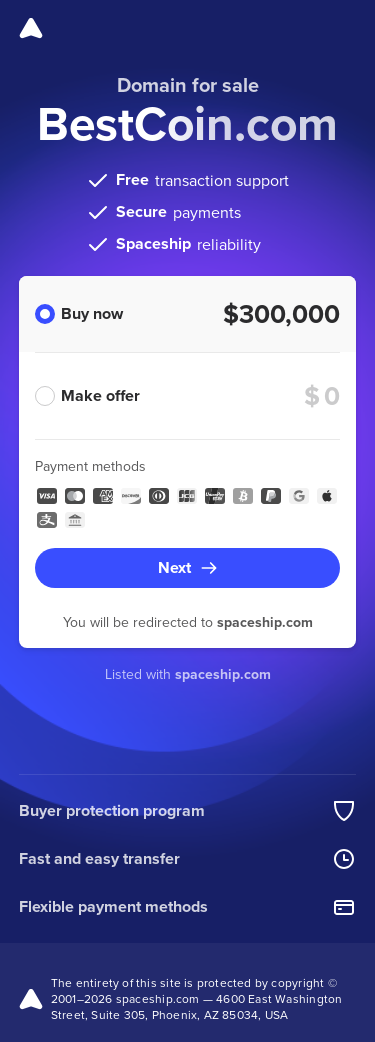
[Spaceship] (31, 28)
